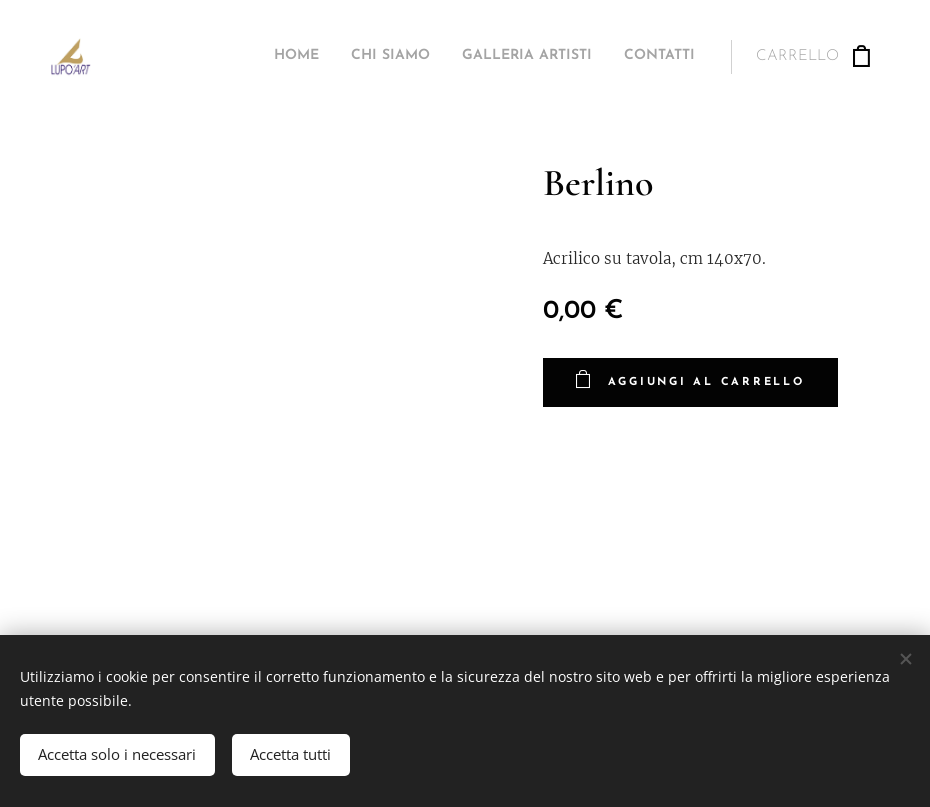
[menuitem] (604, 57)
